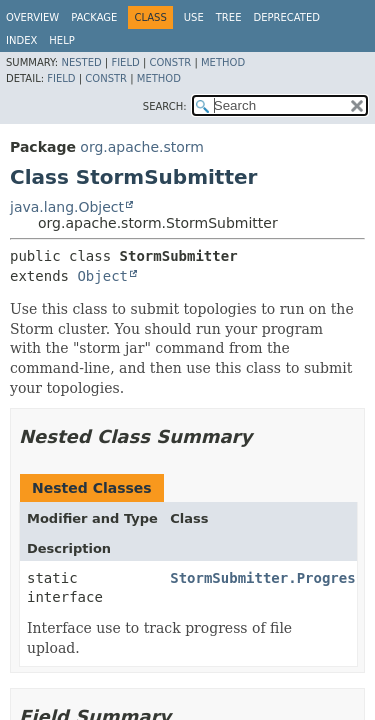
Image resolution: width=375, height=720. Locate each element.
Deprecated (286, 17)
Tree (229, 17)
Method (223, 62)
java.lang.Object (67, 207)
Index (21, 40)
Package (94, 17)
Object (102, 276)
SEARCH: (165, 106)
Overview (32, 17)
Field (125, 62)
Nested (81, 62)
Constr (170, 62)
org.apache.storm (142, 147)
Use (194, 17)
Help (61, 40)
